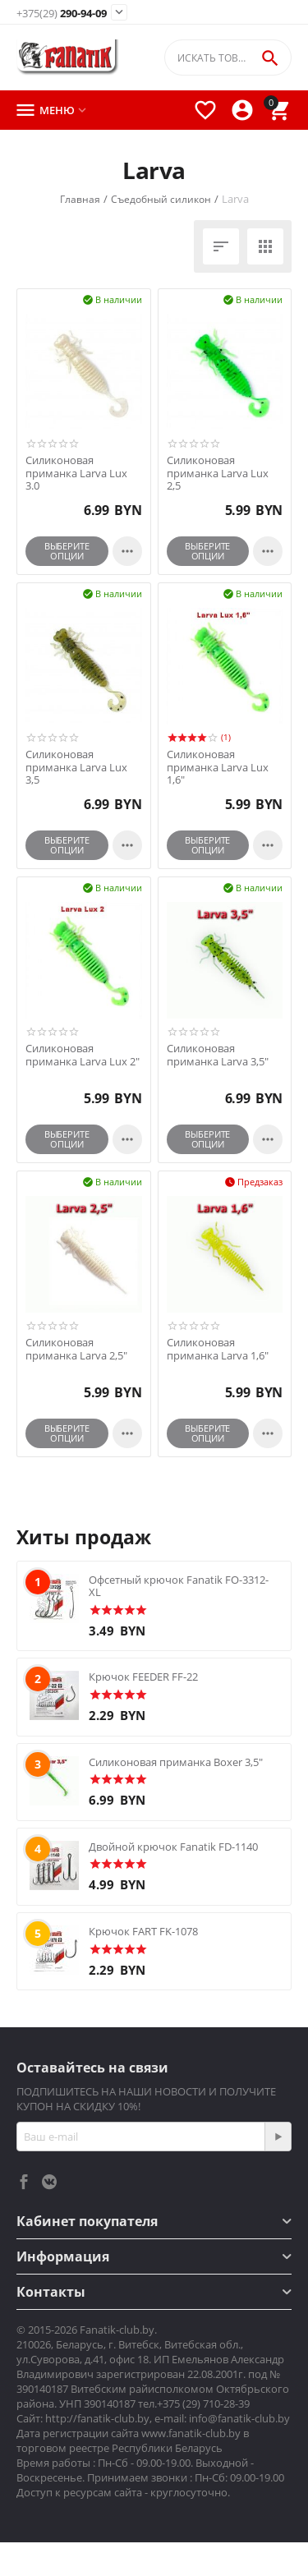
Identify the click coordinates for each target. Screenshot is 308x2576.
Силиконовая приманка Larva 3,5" (218, 1055)
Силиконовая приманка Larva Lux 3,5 (76, 767)
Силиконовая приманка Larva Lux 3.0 (76, 473)
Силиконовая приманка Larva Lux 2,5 (218, 473)
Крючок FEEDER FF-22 (143, 1676)
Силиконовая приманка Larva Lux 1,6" (218, 767)
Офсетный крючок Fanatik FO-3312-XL (179, 1586)
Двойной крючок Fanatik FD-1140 (173, 1846)
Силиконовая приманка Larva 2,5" (76, 1349)
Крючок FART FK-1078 (143, 1931)
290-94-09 (61, 13)
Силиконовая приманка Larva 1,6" (218, 1349)
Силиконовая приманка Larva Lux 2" (82, 1055)
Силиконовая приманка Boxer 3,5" (176, 1762)
